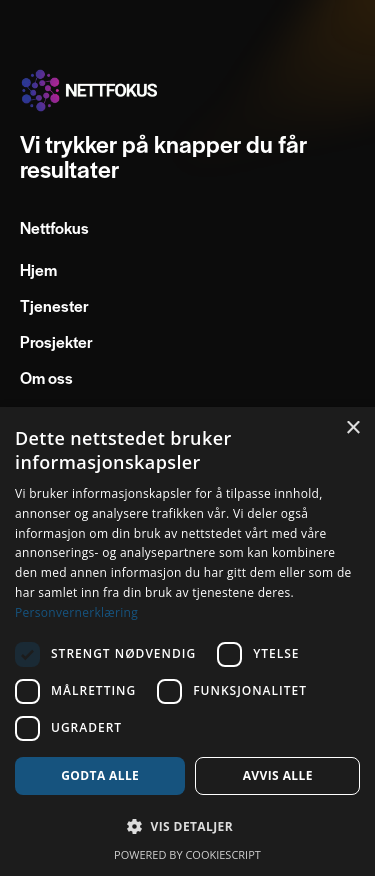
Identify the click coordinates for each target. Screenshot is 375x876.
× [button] (352, 428)
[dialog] (187, 641)
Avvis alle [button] (278, 775)
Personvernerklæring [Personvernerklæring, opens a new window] (76, 612)
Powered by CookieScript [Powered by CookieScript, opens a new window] (187, 854)
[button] (187, 827)
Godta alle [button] (100, 775)
